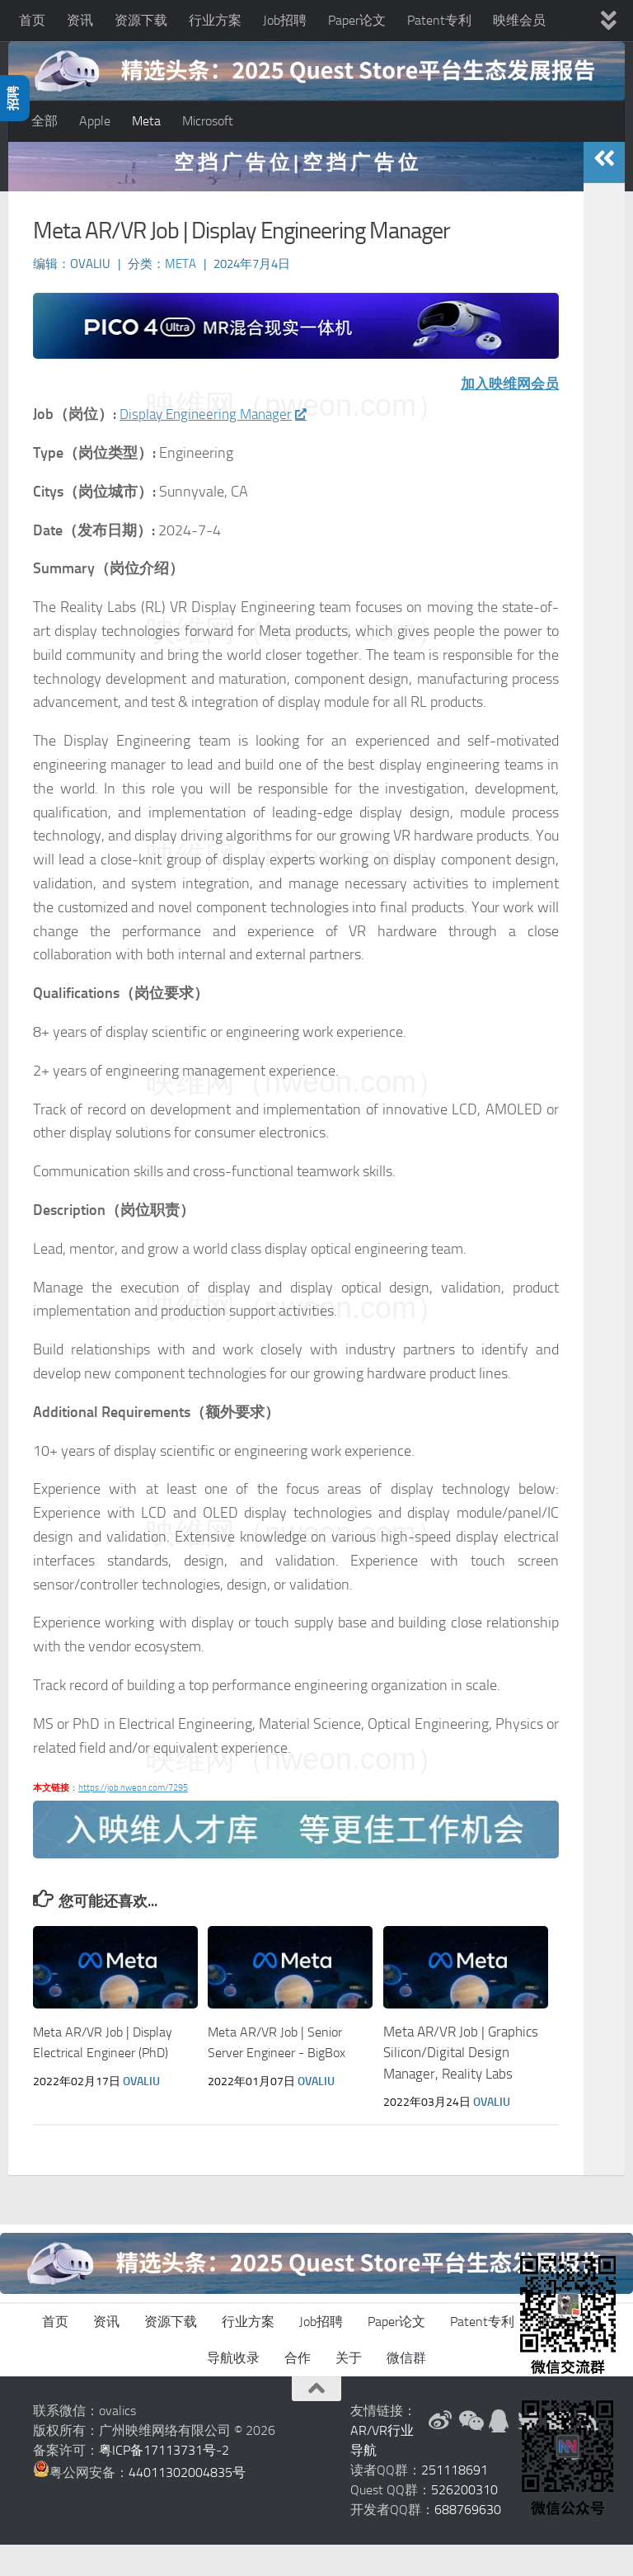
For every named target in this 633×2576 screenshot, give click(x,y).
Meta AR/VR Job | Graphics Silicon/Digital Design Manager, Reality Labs (460, 2084)
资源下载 (141, 20)
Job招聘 (285, 20)
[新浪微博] (440, 2452)
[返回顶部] (316, 2420)
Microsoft (207, 121)
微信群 (406, 2389)
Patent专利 (439, 20)
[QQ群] (499, 2452)
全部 (44, 121)
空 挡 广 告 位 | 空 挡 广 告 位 (296, 193)
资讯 (80, 20)
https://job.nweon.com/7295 (133, 1819)
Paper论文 (357, 20)
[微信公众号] (469, 2452)
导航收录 (233, 2389)
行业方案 (215, 20)
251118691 (454, 2501)
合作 (297, 2389)
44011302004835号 (187, 2504)
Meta (146, 121)
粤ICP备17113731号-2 (164, 2481)
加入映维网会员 (507, 416)
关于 (348, 2389)
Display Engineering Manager (217, 445)
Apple (94, 121)
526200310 (464, 2521)
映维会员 (519, 20)
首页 (32, 20)
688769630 (467, 2541)
